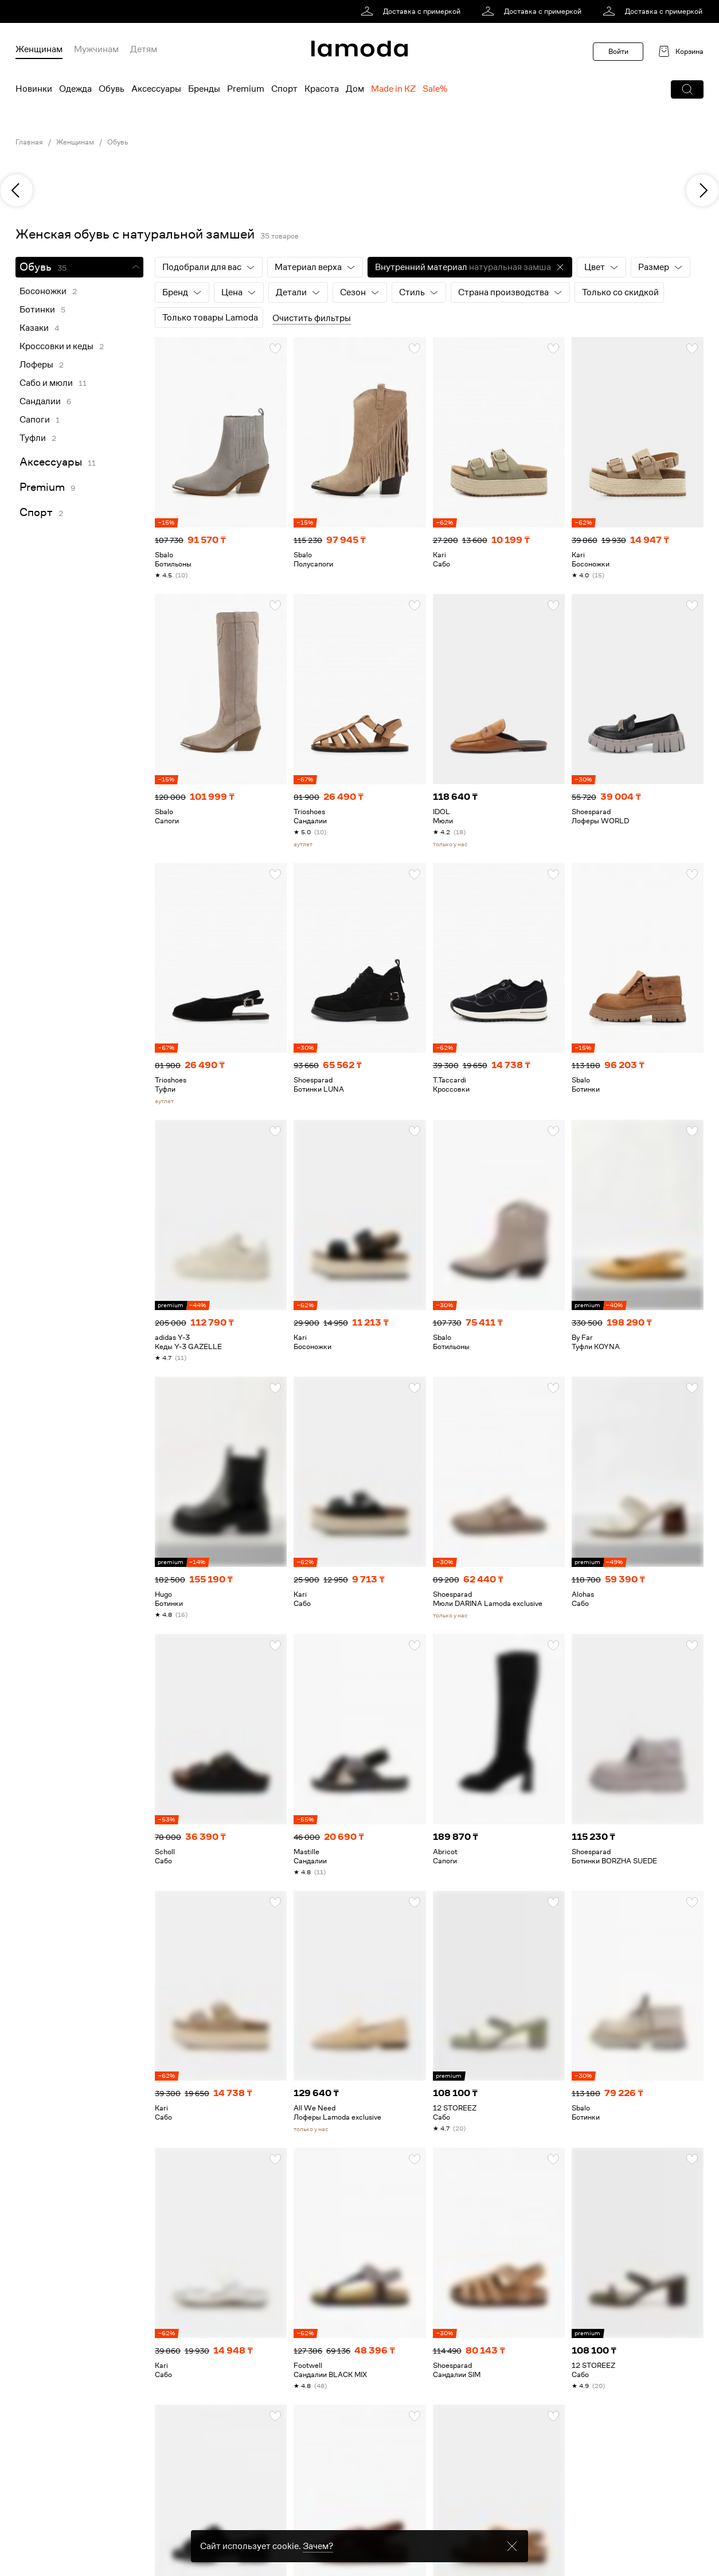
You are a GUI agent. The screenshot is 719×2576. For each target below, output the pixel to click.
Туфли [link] (32, 438)
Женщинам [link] (75, 142)
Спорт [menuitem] (284, 89)
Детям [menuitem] (143, 49)
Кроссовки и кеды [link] (56, 346)
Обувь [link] (117, 142)
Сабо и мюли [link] (46, 383)
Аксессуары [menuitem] (156, 89)
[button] (687, 89)
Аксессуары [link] (50, 461)
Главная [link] (29, 142)
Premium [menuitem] (245, 89)
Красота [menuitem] (321, 89)
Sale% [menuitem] (435, 89)
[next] (702, 190)
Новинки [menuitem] (33, 89)
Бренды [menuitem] (204, 89)
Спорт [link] (36, 512)
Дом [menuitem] (355, 89)
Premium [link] (42, 487)
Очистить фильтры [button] (311, 318)
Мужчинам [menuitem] (96, 49)
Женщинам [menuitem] (38, 49)
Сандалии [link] (40, 401)
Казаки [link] (34, 328)
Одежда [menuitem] (75, 89)
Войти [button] (618, 51)
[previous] (17, 190)
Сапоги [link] (34, 419)
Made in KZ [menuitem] (393, 89)
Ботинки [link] (37, 309)
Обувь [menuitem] (111, 89)
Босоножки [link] (43, 291)
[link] (412, 11)
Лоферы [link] (36, 364)
